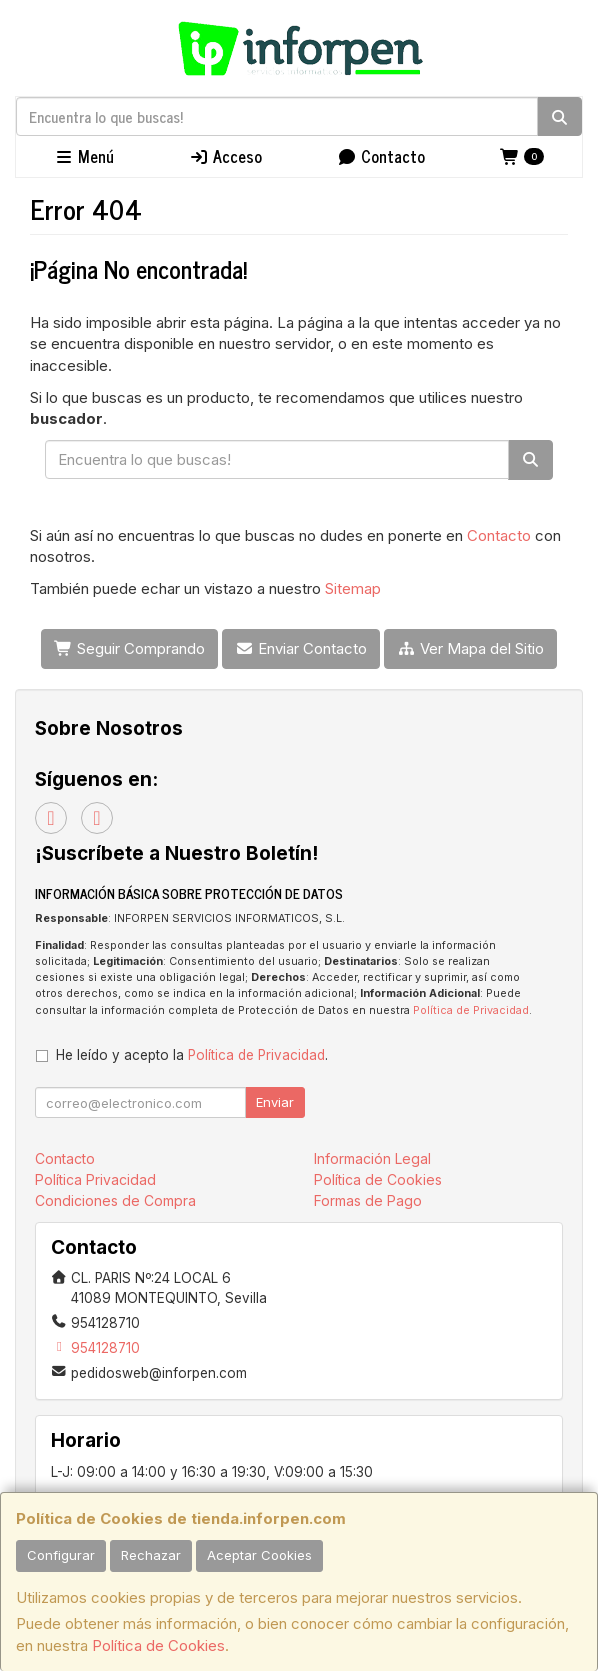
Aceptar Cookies (259, 1555)
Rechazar (151, 1555)
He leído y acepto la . (192, 1055)
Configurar (61, 1555)
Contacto (381, 156)
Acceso (225, 156)
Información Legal (372, 1158)
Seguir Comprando (129, 648)
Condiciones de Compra (115, 1200)
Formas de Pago (368, 1200)
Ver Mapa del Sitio (470, 648)
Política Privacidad (95, 1179)
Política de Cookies (158, 1645)
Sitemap (353, 588)
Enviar (275, 1102)
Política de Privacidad (471, 1010)
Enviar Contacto (301, 648)
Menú (84, 156)
